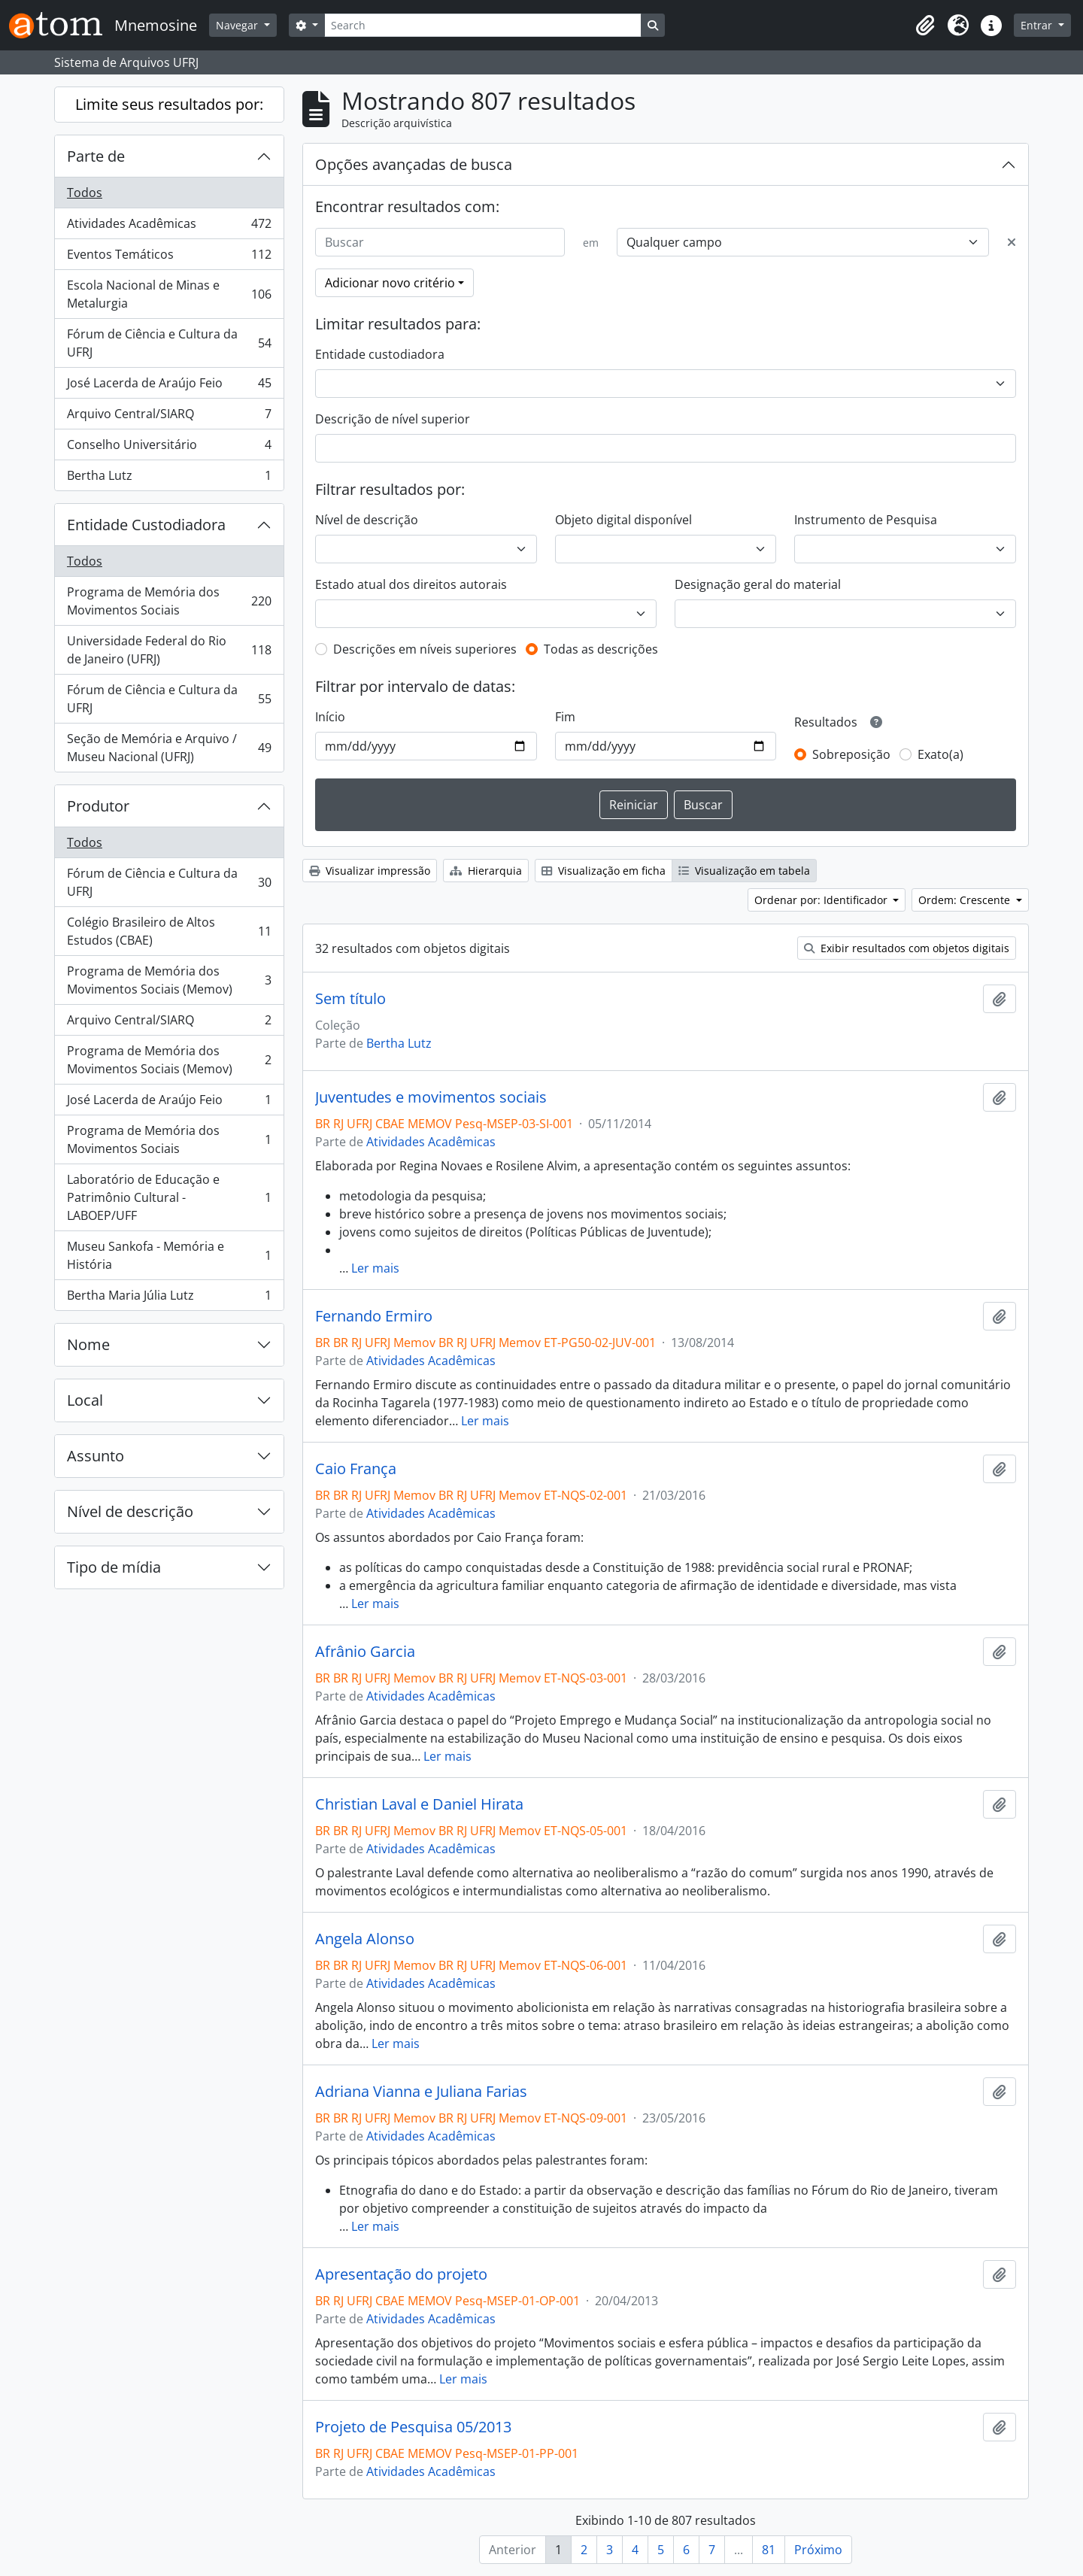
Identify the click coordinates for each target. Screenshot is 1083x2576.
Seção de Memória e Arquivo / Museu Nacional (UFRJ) (169, 747)
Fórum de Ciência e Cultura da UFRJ (169, 343)
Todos (84, 192)
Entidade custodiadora (379, 354)
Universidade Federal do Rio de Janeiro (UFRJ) (169, 650)
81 (768, 2549)
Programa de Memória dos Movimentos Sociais (169, 601)
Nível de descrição (130, 1511)
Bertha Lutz (169, 478)
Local (85, 1400)
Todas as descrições (601, 649)
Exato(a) (940, 754)
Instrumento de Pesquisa (865, 519)
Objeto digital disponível (623, 519)
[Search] (483, 25)
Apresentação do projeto (401, 2274)
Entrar (1038, 25)
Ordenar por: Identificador (822, 900)
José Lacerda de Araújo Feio (169, 386)
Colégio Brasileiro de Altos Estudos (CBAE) (169, 931)
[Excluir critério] (1011, 242)
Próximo (818, 2549)
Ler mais (375, 1268)
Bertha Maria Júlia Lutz (169, 1298)
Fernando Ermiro (373, 1316)
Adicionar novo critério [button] (390, 283)
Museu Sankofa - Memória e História (169, 1255)
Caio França (355, 1469)
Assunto (95, 1456)
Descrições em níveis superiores (425, 649)
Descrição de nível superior (392, 419)
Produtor (98, 806)
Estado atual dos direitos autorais (411, 584)
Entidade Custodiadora (146, 524)
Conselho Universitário (169, 447)
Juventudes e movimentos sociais (431, 1097)
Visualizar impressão (369, 870)
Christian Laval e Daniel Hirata (419, 1804)
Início (330, 716)
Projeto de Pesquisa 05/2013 (413, 2427)
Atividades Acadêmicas (169, 226)
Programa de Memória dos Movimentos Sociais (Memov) (169, 980)
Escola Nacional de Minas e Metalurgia (169, 294)
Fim (565, 716)
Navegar (238, 25)
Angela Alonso (364, 1939)
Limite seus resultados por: (169, 104)
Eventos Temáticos (169, 257)
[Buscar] (440, 242)
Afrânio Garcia (365, 1652)
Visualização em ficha (604, 870)
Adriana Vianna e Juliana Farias (421, 2092)
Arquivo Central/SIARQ (169, 417)
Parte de (96, 156)
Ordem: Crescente (965, 900)
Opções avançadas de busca (413, 164)
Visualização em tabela (744, 870)
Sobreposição (851, 754)
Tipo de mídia (114, 1567)
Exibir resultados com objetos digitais (906, 948)
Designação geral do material (758, 584)
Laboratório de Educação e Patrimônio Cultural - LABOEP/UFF (169, 1197)
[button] (925, 25)
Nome (88, 1344)
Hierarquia (486, 870)
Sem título (350, 999)
